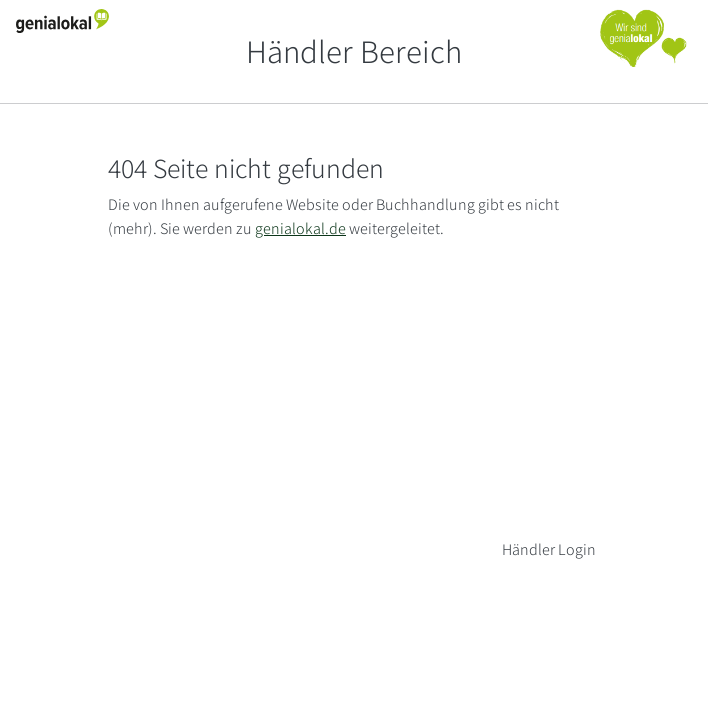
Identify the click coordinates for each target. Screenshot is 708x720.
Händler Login (549, 549)
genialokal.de (300, 228)
